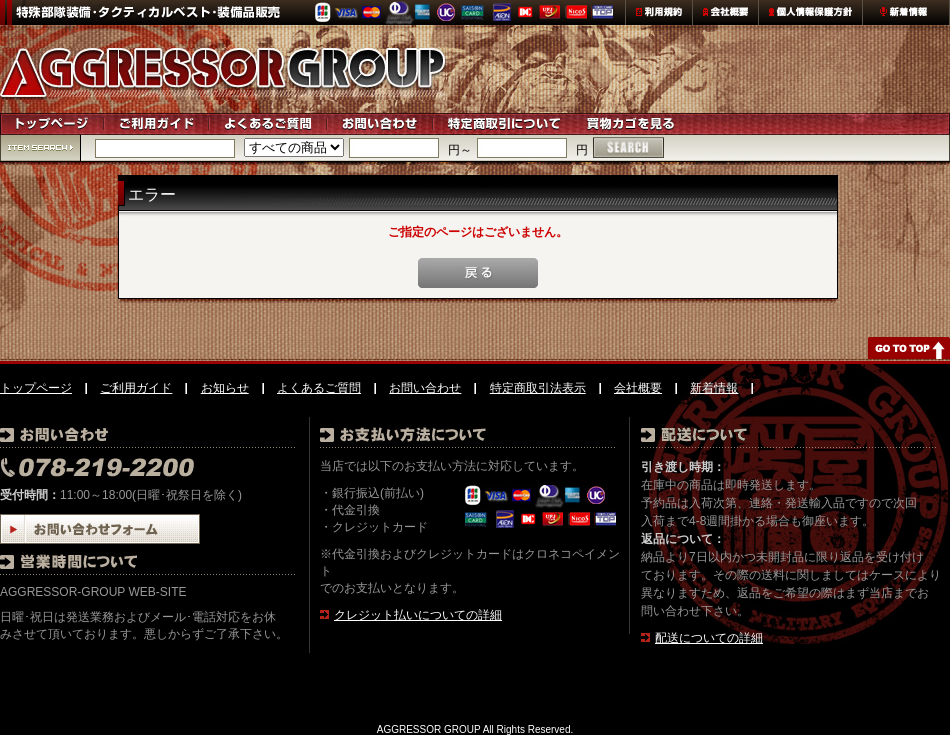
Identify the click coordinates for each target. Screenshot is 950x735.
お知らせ (225, 388)
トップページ (36, 388)
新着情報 (714, 388)
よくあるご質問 (319, 388)
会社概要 (638, 388)
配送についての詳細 (709, 638)
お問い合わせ (425, 388)
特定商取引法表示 (538, 388)
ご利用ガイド (136, 388)
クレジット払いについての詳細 (418, 615)
